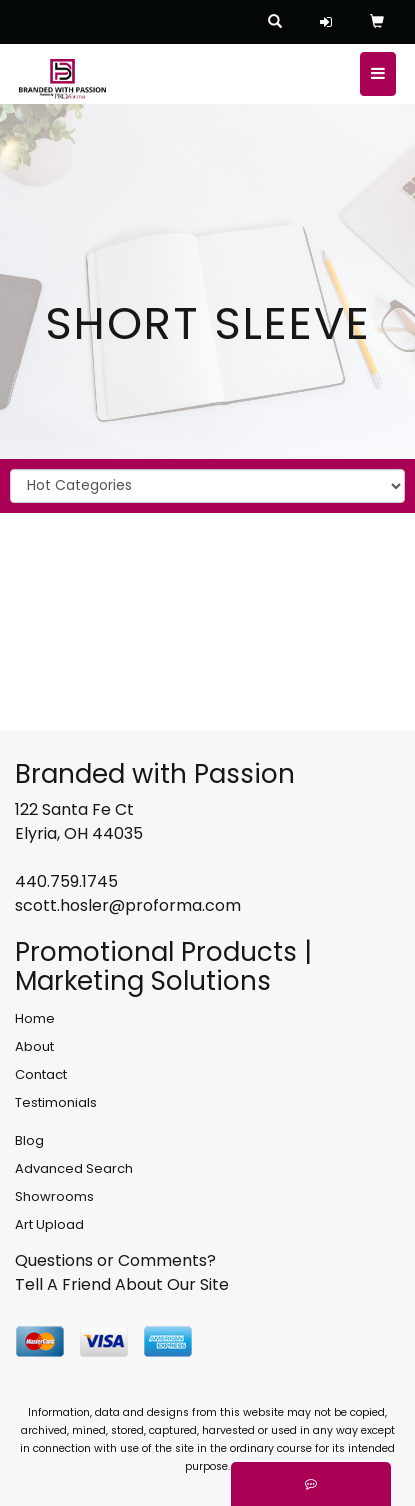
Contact (41, 1074)
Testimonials (56, 1102)
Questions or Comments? (115, 1260)
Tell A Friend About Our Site (122, 1284)
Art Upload (49, 1224)
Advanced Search (74, 1168)
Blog (29, 1140)
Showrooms (54, 1196)
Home (35, 1018)
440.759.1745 (66, 881)
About (34, 1046)
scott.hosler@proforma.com (128, 905)
